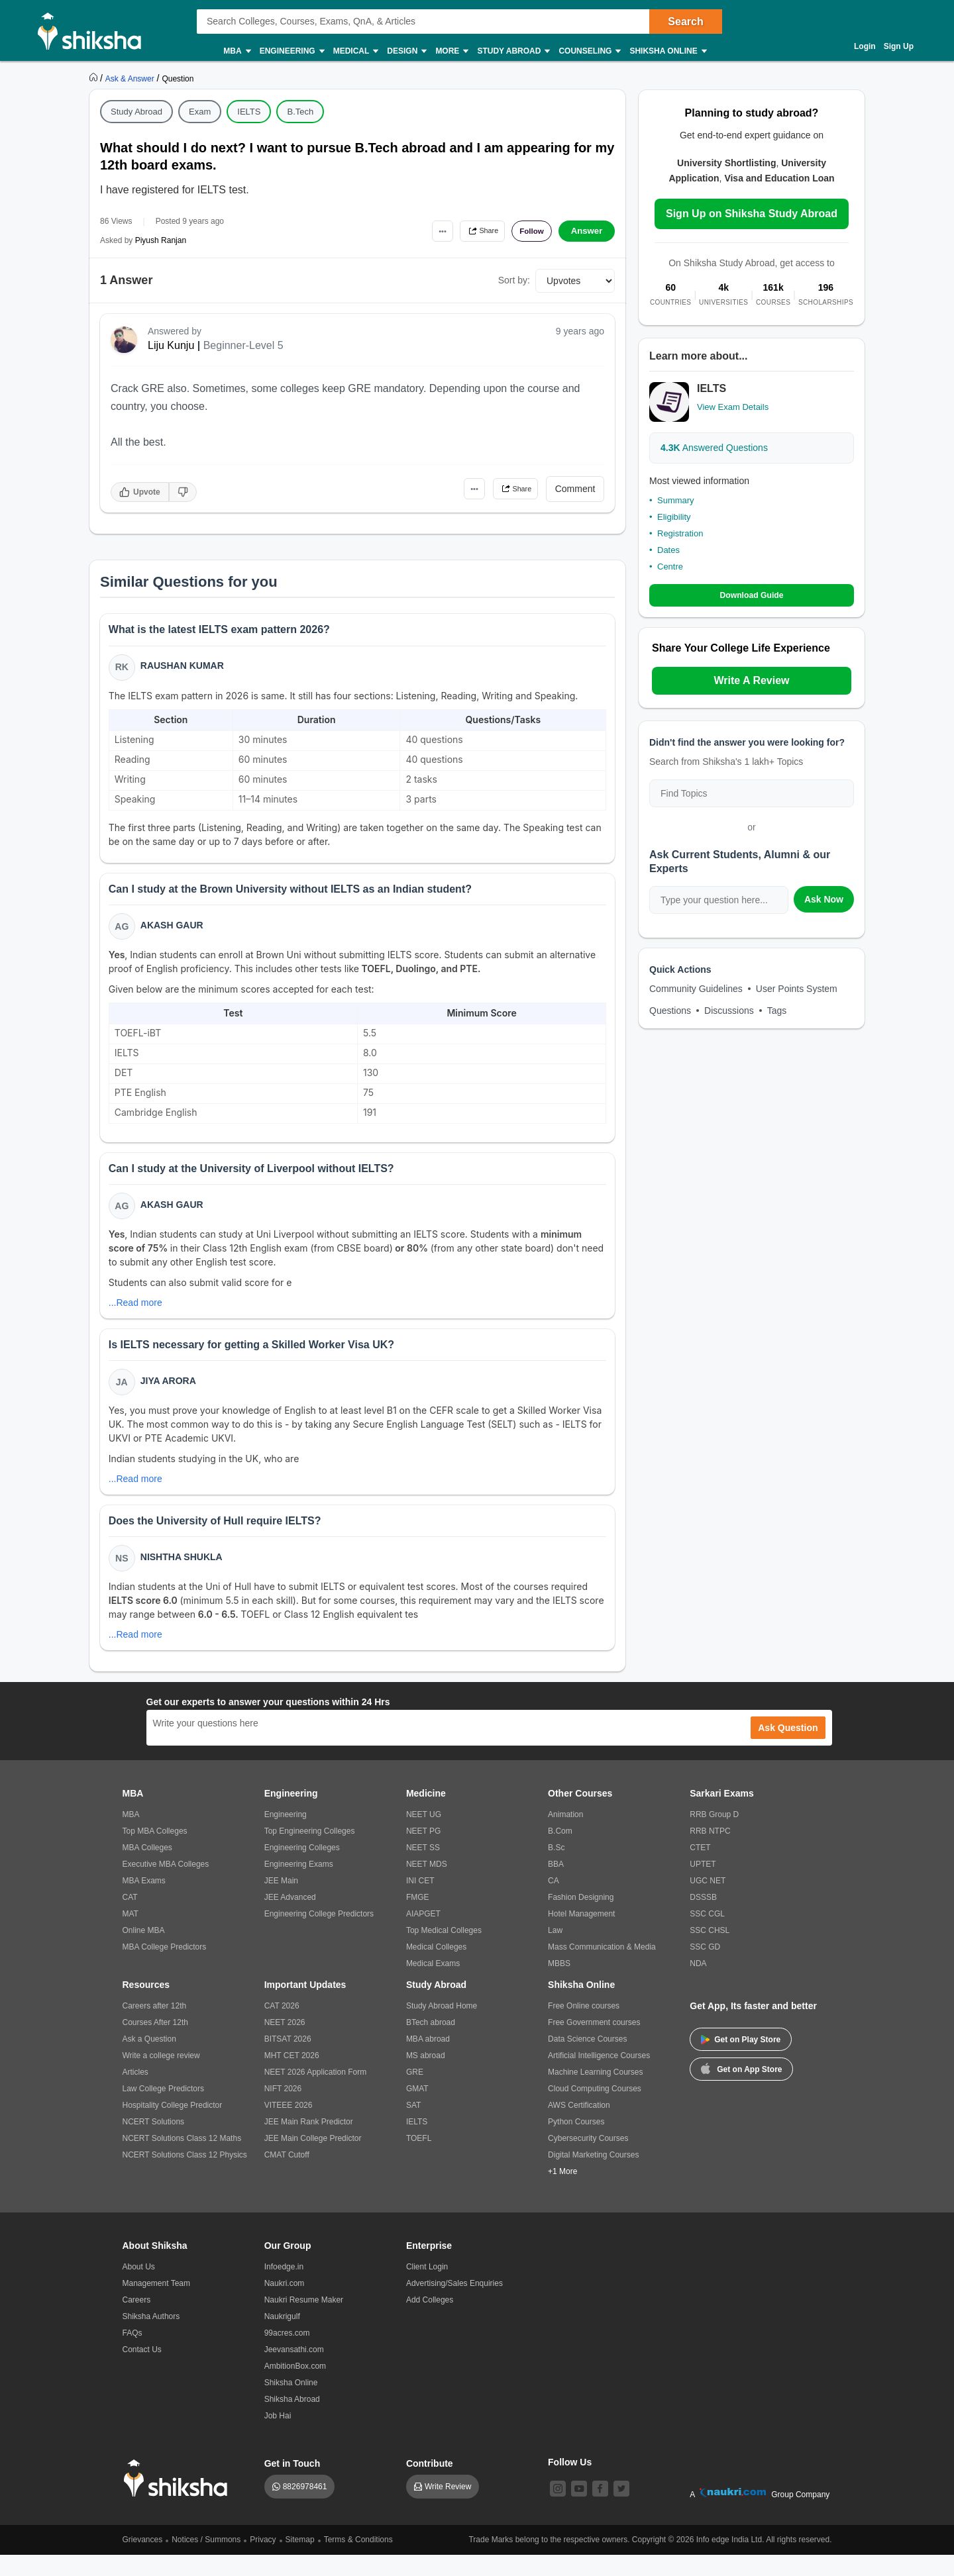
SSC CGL (707, 1935)
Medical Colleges (436, 1968)
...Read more (137, 1314)
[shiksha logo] (179, 2499)
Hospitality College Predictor (173, 2126)
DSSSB (703, 1918)
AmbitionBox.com (295, 2387)
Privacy (263, 2560)
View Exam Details (732, 407)
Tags (777, 1011)
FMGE (417, 1918)
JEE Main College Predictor (313, 2159)
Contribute (429, 2484)
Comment (575, 488)
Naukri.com (284, 2304)
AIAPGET (423, 1935)
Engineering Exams (298, 1885)
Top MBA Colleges (155, 1852)
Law (555, 1951)
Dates (668, 550)
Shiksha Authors (151, 2337)
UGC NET (707, 1902)
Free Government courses (594, 2043)
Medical (355, 51)
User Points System (796, 989)
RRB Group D (714, 1835)
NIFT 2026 (282, 2109)
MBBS (559, 1984)
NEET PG (423, 1852)
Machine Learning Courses (595, 2093)
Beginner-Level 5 (243, 345)
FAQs (132, 2354)
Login (865, 46)
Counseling (588, 51)
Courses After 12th (155, 2043)
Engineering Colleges (302, 1868)
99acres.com (287, 2354)
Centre (670, 566)
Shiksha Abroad (292, 2420)
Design (406, 51)
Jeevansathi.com (294, 2370)
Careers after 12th (155, 2027)
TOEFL (418, 2159)
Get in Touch (292, 2484)
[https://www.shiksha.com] (94, 78)
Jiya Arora (170, 1395)
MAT (130, 1935)
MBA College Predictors (165, 1968)
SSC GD (705, 1968)
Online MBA (144, 1951)
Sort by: (514, 280)
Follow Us (570, 2483)
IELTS (248, 112)
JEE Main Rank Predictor (308, 2143)
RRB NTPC (710, 1852)
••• (417, 230)
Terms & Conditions (358, 2560)
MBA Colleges (147, 1868)
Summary (675, 500)
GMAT (417, 2109)
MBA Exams (144, 1902)
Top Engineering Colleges (309, 1852)
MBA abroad (428, 2060)
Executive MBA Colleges (166, 1885)
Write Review (448, 2508)
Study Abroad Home (441, 2027)
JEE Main (281, 1902)
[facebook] (600, 2510)
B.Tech (300, 112)
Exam (200, 112)
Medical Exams (433, 1984)
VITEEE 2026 (288, 2126)
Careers (137, 2321)
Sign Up (899, 46)
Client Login (427, 2288)
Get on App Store (741, 2089)
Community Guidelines (696, 989)
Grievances (143, 2560)
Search (685, 21)
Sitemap (300, 2560)
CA (553, 1902)
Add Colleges (429, 2321)
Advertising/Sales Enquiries (454, 2304)
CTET (700, 1868)
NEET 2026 (284, 2043)
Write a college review (161, 2076)
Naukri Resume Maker (303, 2321)
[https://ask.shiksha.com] (131, 78)
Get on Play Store (740, 2061)
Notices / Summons (206, 2560)
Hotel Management (581, 1935)
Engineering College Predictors (319, 1935)
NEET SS (423, 1868)
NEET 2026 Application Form (315, 2093)
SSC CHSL (709, 1951)
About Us (139, 2288)
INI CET (420, 1902)
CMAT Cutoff (286, 2176)
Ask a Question (149, 2060)
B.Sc (556, 1868)
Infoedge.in (283, 2288)
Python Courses (576, 2143)
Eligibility (674, 517)
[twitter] (621, 2510)
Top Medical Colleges (444, 1951)
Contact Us (142, 2370)
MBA (236, 51)
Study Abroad (513, 51)
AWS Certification (579, 2126)
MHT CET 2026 (291, 2076)
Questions (670, 1011)
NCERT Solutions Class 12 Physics (185, 2176)
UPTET (703, 1885)
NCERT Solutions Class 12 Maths (182, 2159)
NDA (698, 1984)
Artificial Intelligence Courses (599, 2076)
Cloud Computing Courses (594, 2109)
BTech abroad (430, 2043)
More (451, 51)
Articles (135, 2093)
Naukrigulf (282, 2337)
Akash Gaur (173, 931)
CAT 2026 (281, 2027)
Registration (680, 533)
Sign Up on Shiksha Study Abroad (751, 213)
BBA (556, 1885)
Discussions (729, 1011)
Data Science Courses (587, 2060)
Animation (565, 1835)
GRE (414, 2093)
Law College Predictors (163, 2109)
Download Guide (751, 596)
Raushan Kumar (184, 667)
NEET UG (423, 1835)
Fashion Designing (580, 1918)
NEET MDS (426, 1885)
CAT (130, 1918)
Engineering (291, 51)
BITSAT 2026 (287, 2060)
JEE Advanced (290, 1918)
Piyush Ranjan (160, 240)
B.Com (560, 1852)
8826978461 (305, 2508)
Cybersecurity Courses (588, 2159)
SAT (413, 2126)
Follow (526, 231)
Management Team (157, 2304)
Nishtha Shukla (183, 1576)
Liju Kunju (171, 345)
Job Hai (278, 2437)
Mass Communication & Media (602, 1968)
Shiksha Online (667, 51)
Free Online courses (583, 2027)
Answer (587, 231)
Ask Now (823, 900)
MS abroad (425, 2076)
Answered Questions (714, 447)
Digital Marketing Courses (593, 2176)
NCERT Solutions (154, 2143)
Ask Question (788, 1749)
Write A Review (751, 681)
